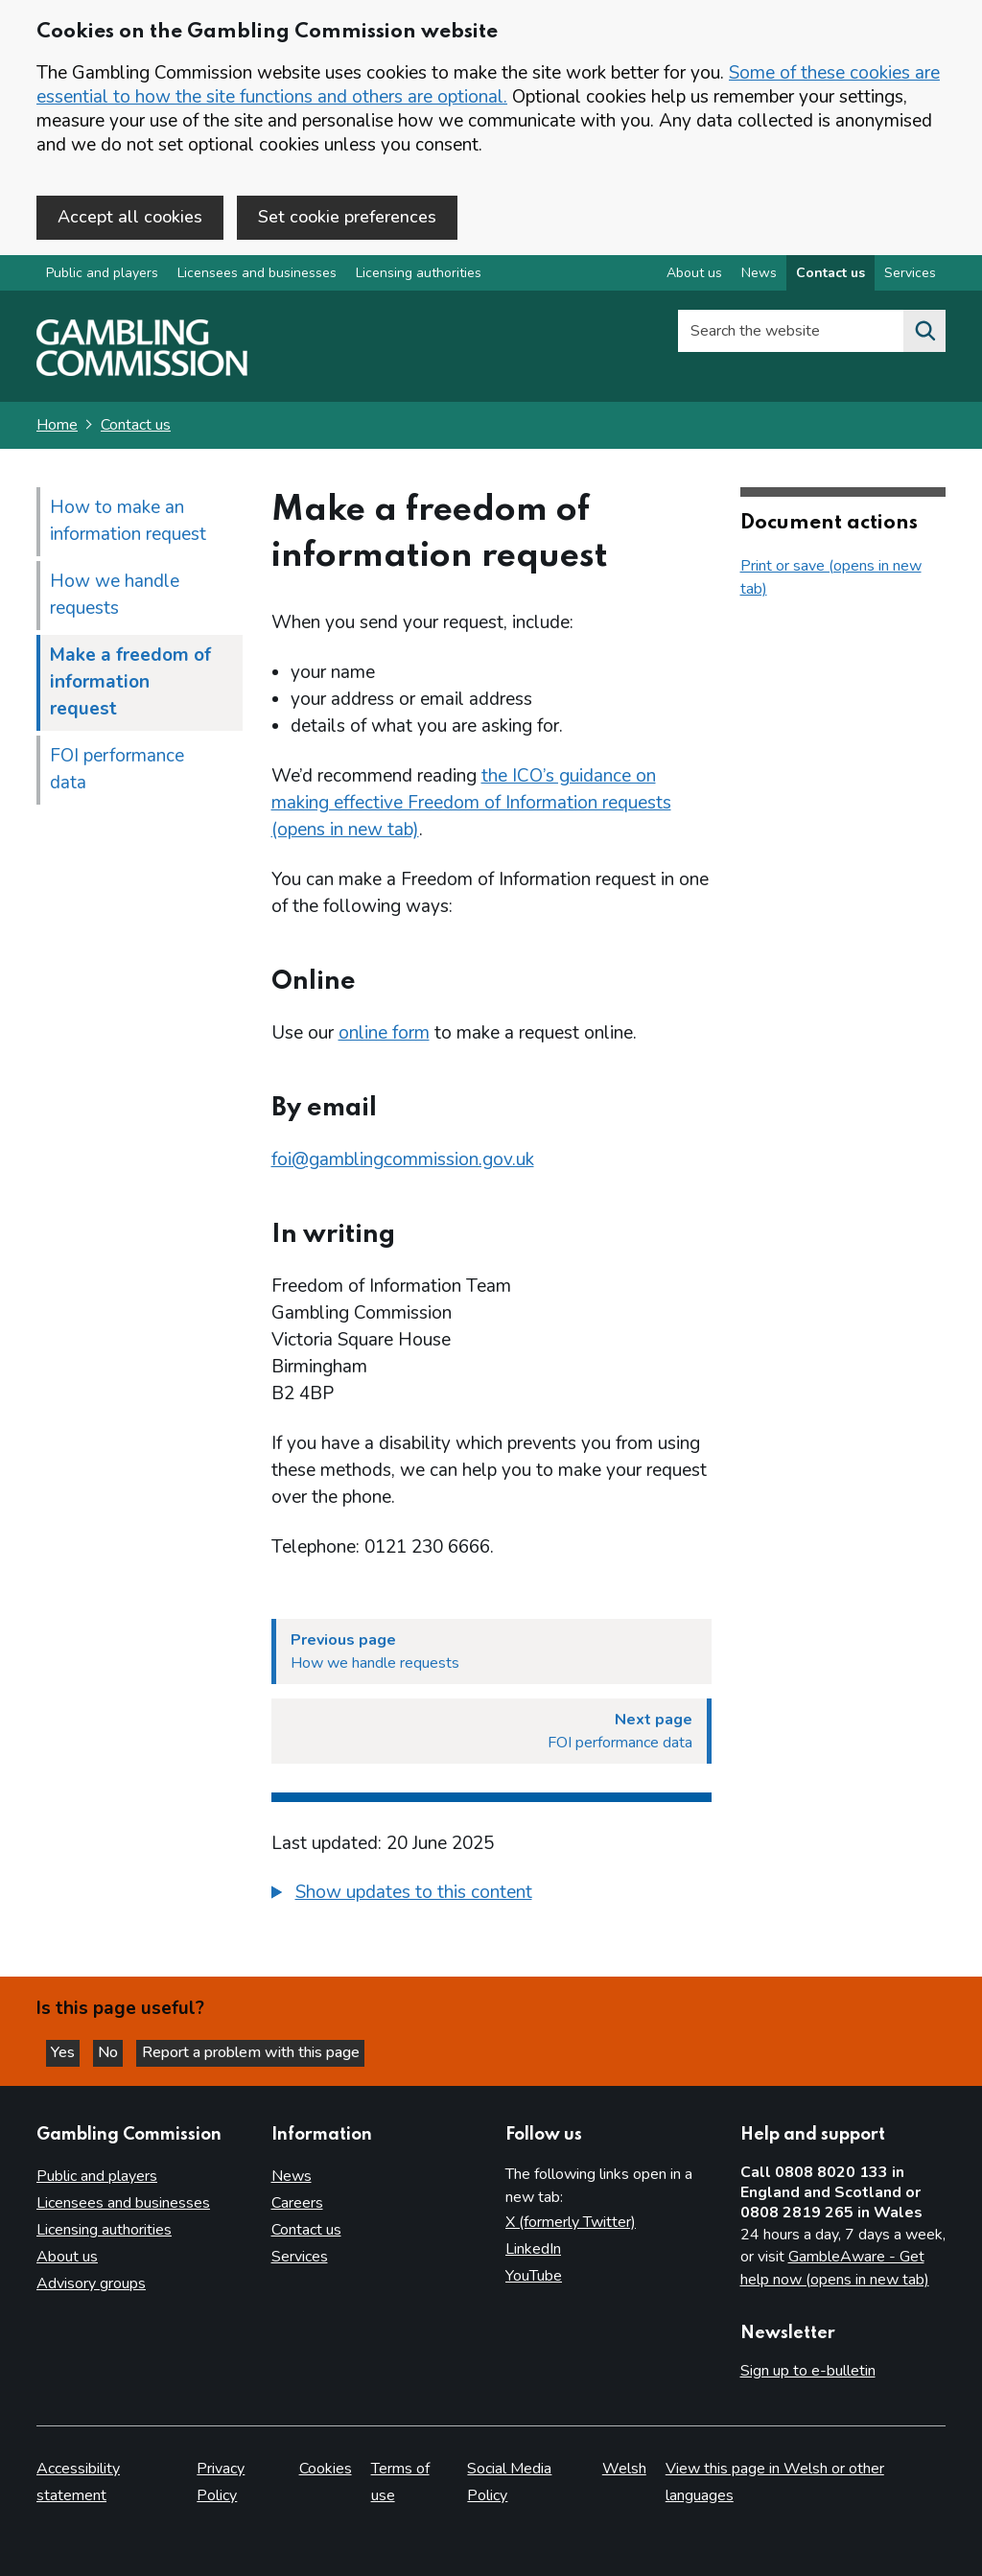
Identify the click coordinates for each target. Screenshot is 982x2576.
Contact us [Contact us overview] (830, 277)
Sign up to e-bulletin (808, 2371)
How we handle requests (114, 598)
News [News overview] (759, 277)
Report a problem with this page (269, 2051)
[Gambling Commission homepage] (141, 375)
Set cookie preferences (347, 216)
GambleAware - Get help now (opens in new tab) (834, 2269)
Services (299, 2257)
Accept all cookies (130, 216)
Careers (297, 2203)
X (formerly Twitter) (570, 2223)
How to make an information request (128, 524)
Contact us (136, 428)
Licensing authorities (418, 277)
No (123, 2051)
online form (384, 1036)
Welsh (624, 2469)
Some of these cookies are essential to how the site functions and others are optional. (488, 84)
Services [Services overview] (910, 277)
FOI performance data (117, 773)
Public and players (102, 277)
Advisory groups (91, 2284)
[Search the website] (924, 335)
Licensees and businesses (257, 277)
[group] (491, 1899)
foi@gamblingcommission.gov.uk (402, 1163)
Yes (71, 2051)
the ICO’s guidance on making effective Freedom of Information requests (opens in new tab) (471, 806)
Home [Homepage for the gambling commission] (57, 428)
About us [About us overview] (694, 277)
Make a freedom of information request (130, 685)
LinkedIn (533, 2249)
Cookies (325, 2469)
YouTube (533, 2276)
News (291, 2177)
